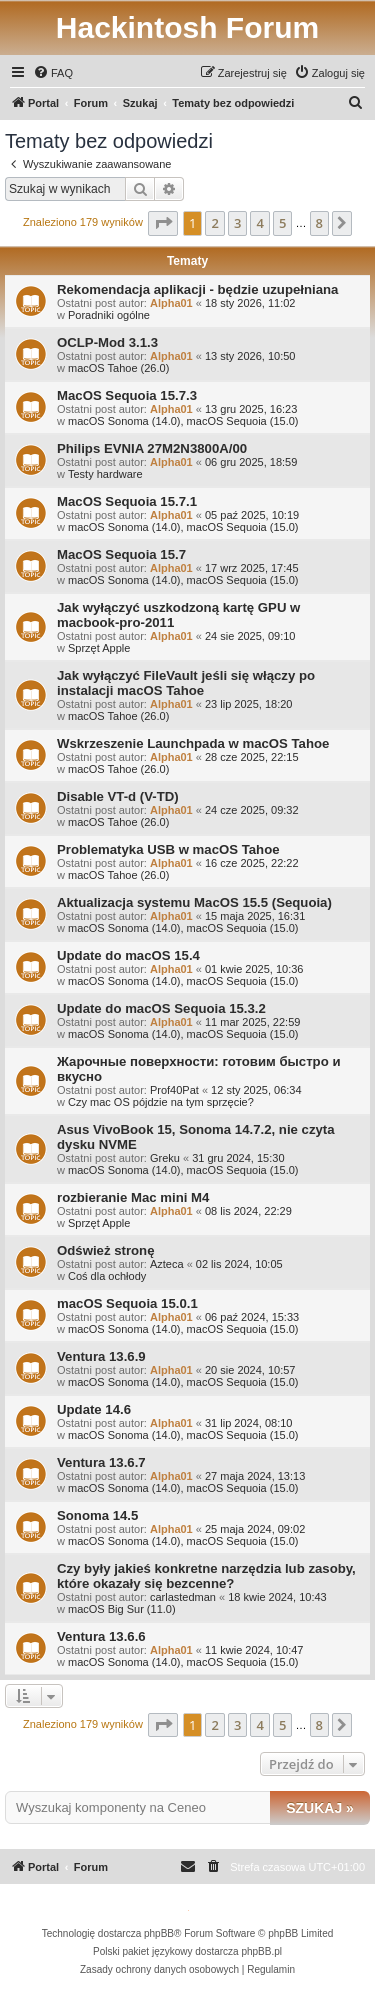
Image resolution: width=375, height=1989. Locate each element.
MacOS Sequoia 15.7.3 (127, 395)
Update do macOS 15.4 (128, 955)
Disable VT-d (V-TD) (118, 796)
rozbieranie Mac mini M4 (133, 1197)
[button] (163, 223)
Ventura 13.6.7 (101, 1462)
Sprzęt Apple (99, 648)
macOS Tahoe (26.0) (118, 368)
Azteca (167, 1264)
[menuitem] (53, 73)
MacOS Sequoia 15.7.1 (127, 501)
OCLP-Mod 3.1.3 (107, 342)
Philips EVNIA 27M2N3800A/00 (152, 448)
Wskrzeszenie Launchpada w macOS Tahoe (193, 743)
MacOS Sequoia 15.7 (121, 554)
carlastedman (183, 1597)
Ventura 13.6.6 (101, 1636)
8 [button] (319, 223)
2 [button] (214, 223)
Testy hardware (105, 474)
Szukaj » (320, 1808)
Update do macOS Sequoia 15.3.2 (161, 1008)
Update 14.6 (94, 1409)
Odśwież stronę (105, 1250)
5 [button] (282, 223)
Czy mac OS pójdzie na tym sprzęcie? (161, 1102)
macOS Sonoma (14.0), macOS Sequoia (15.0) (183, 421)
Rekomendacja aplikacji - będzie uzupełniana (197, 289)
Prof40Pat (174, 1090)
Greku (165, 1158)
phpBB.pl (261, 1951)
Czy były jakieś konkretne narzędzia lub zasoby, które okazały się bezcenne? (206, 1576)
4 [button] (259, 223)
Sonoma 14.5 (97, 1515)
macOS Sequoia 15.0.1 (127, 1303)
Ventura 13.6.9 (101, 1356)
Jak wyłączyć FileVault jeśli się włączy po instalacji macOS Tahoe (186, 683)
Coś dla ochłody (107, 1276)
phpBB (159, 1933)
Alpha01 (171, 303)
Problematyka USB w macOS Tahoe (168, 849)
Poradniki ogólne (109, 315)
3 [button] (237, 223)
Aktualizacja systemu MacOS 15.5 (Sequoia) (194, 902)
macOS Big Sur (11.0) (122, 1609)
